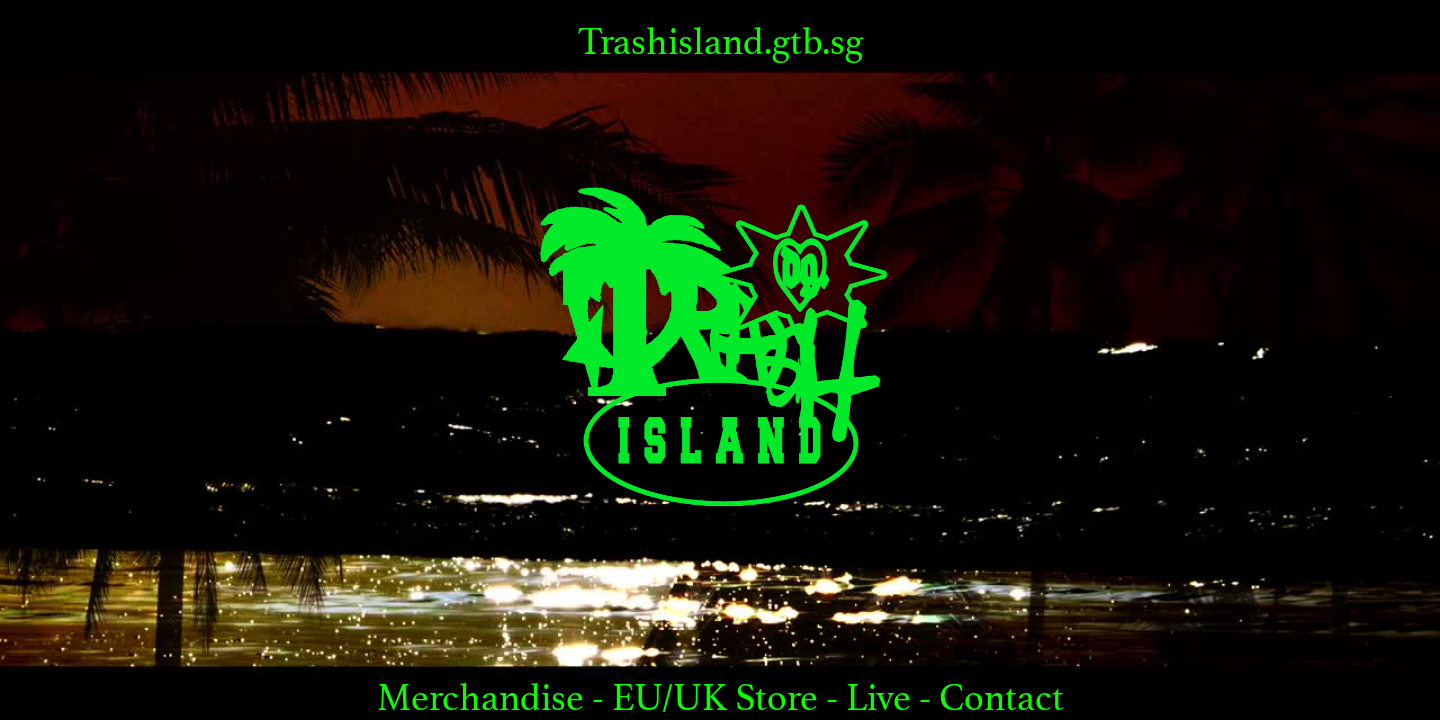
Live (882, 698)
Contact (1001, 698)
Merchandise (484, 698)
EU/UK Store (715, 698)
